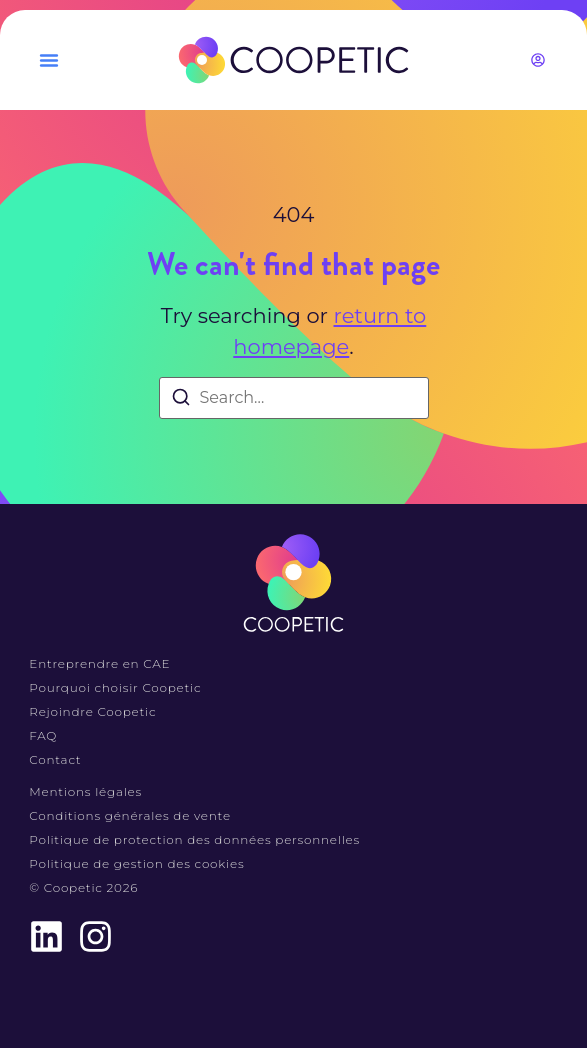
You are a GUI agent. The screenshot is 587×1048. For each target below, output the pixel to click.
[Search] (181, 400)
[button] (49, 60)
